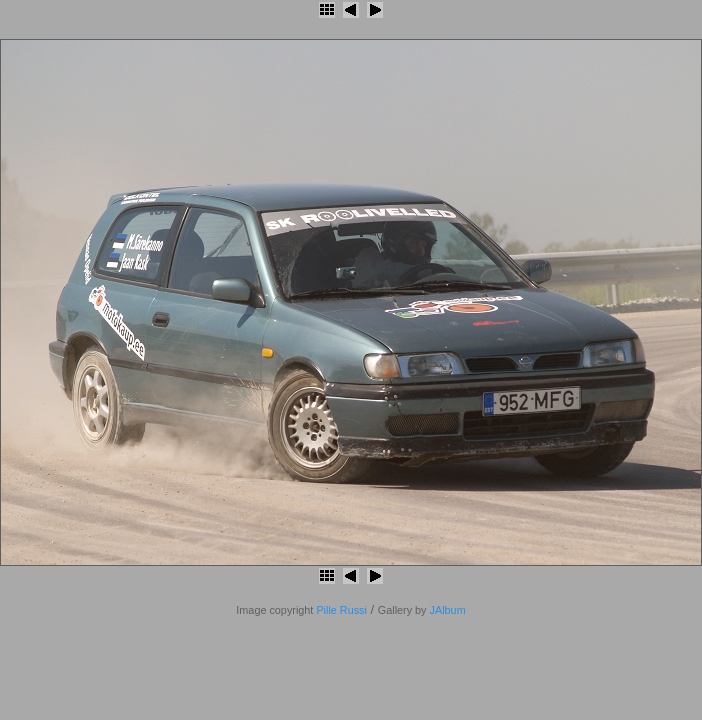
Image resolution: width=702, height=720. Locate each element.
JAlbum (448, 610)
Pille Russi (341, 610)
